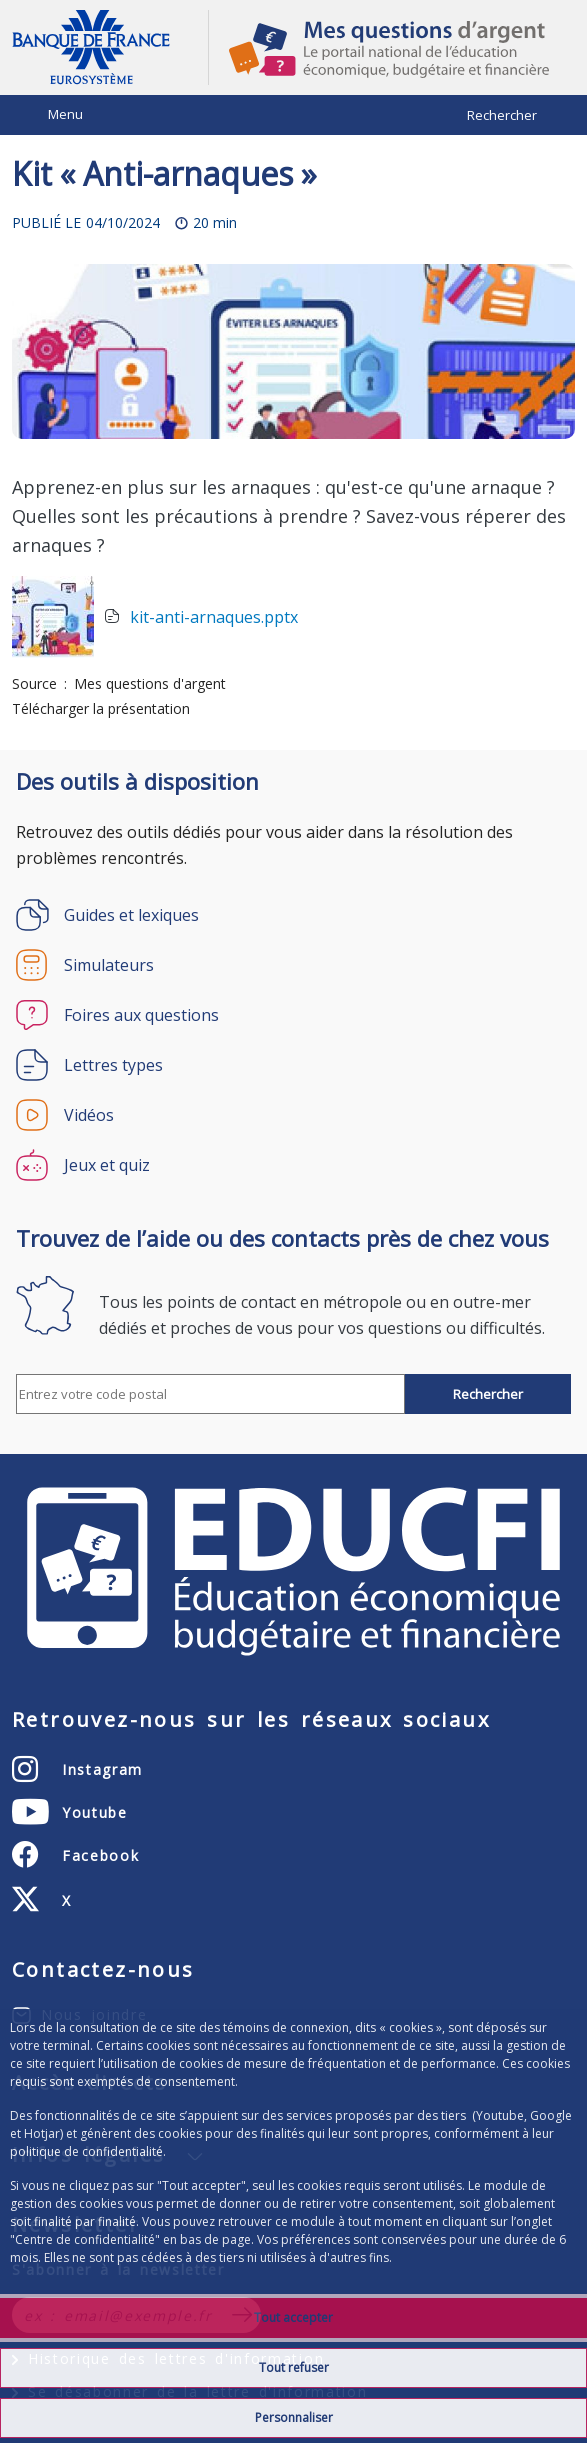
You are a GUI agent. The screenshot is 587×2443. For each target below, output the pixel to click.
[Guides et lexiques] (293, 915)
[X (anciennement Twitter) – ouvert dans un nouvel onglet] (42, 1900)
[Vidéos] (293, 1115)
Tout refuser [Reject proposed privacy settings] (294, 2367)
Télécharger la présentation (101, 708)
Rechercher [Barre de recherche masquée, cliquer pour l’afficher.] (502, 115)
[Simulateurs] (293, 965)
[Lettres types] (293, 1065)
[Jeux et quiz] (293, 1165)
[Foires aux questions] (293, 1015)
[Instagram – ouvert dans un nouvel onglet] (77, 1769)
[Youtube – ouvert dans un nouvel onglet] (70, 1812)
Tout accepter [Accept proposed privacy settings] (293, 2317)
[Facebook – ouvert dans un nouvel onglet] (75, 1855)
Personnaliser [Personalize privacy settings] (294, 2417)
